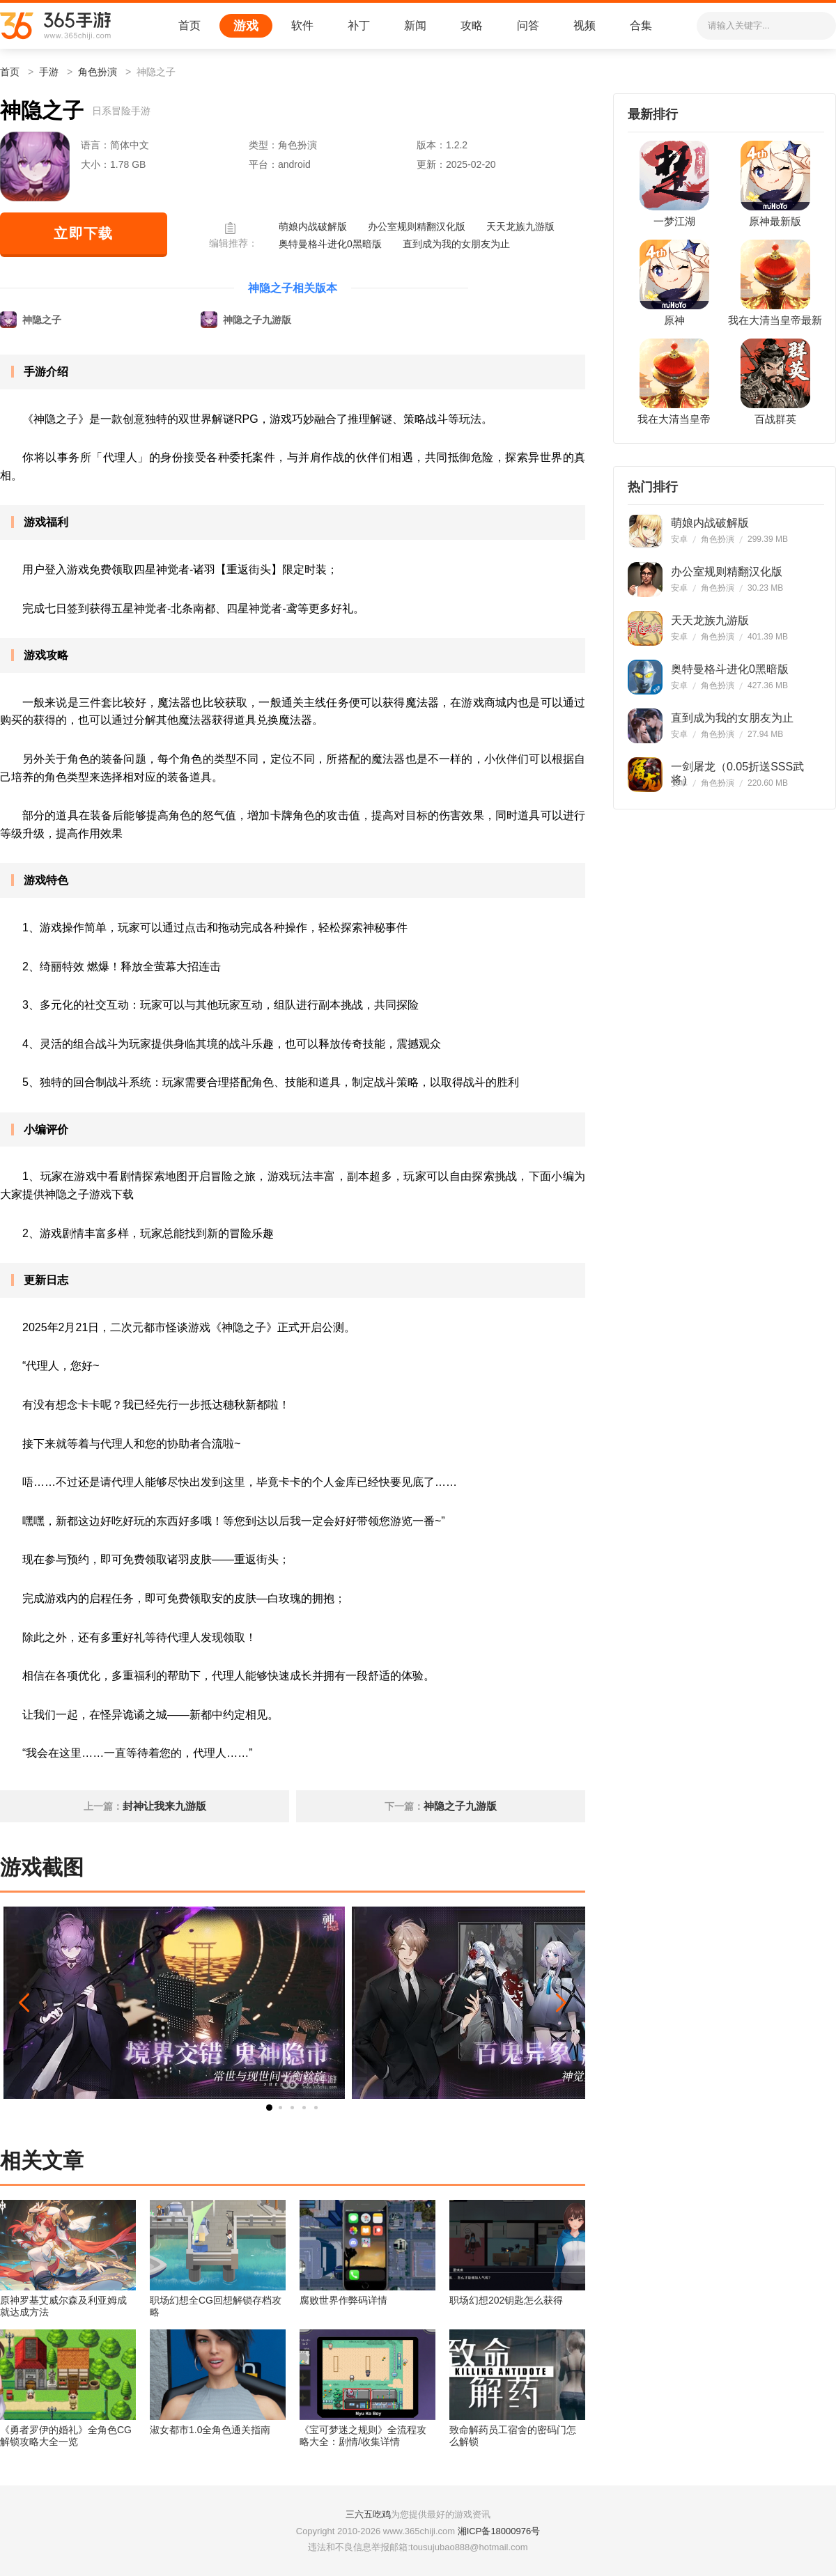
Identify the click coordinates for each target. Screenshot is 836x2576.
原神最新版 (775, 221)
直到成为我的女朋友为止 (456, 243)
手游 (49, 71)
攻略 (471, 25)
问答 (528, 25)
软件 (302, 25)
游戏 (245, 26)
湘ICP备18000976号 (499, 2531)
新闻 (415, 25)
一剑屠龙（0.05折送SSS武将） (737, 767)
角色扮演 (97, 71)
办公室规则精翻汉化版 (416, 226)
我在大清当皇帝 (674, 419)
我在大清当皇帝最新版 (775, 321)
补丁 (359, 25)
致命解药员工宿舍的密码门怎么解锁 (512, 2435)
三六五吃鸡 (368, 2514)
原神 (674, 320)
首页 (189, 25)
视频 (584, 25)
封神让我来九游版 (164, 1806)
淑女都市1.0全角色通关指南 (210, 2429)
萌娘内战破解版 (313, 226)
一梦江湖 (674, 221)
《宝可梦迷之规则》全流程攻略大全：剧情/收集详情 (363, 2435)
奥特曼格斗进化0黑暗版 (330, 243)
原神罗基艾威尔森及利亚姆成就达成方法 (63, 2306)
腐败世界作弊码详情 (343, 2300)
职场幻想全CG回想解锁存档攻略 (215, 2306)
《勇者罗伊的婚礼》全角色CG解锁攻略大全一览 (66, 2435)
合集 (641, 25)
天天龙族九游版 (520, 226)
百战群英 (775, 419)
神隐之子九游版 (460, 1806)
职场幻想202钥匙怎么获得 (506, 2300)
